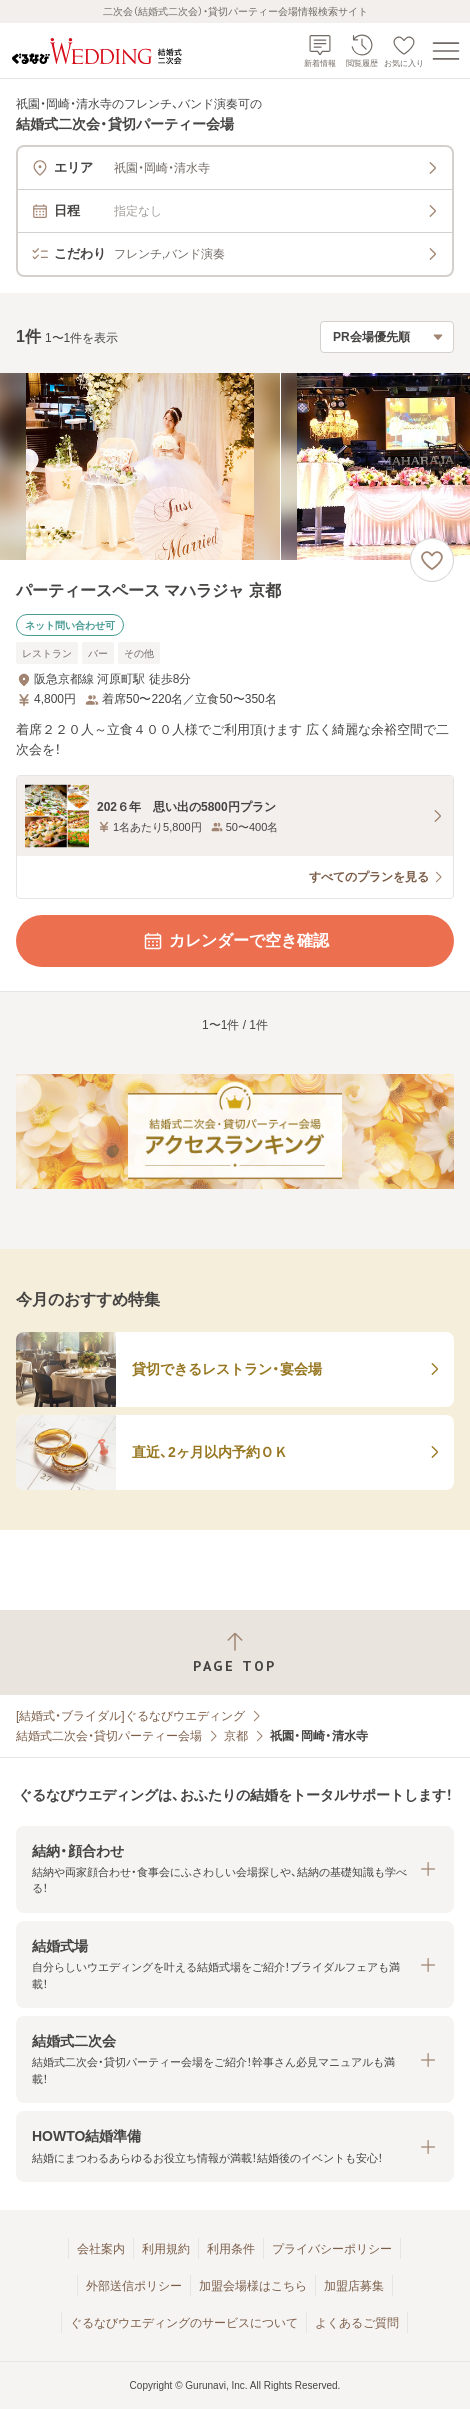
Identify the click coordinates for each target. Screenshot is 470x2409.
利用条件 (231, 2249)
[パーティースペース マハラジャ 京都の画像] (235, 466)
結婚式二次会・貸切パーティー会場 (109, 1736)
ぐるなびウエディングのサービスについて (184, 2323)
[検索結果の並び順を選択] (387, 337)
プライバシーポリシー (332, 2249)
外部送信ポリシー (134, 2286)
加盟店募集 (354, 2286)
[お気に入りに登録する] (432, 560)
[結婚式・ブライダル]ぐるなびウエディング (130, 1716)
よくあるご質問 (357, 2323)
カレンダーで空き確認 (235, 941)
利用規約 (166, 2249)
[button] (235, 1869)
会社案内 (101, 2249)
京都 (236, 1736)
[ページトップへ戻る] (235, 1652)
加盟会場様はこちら (253, 2286)
